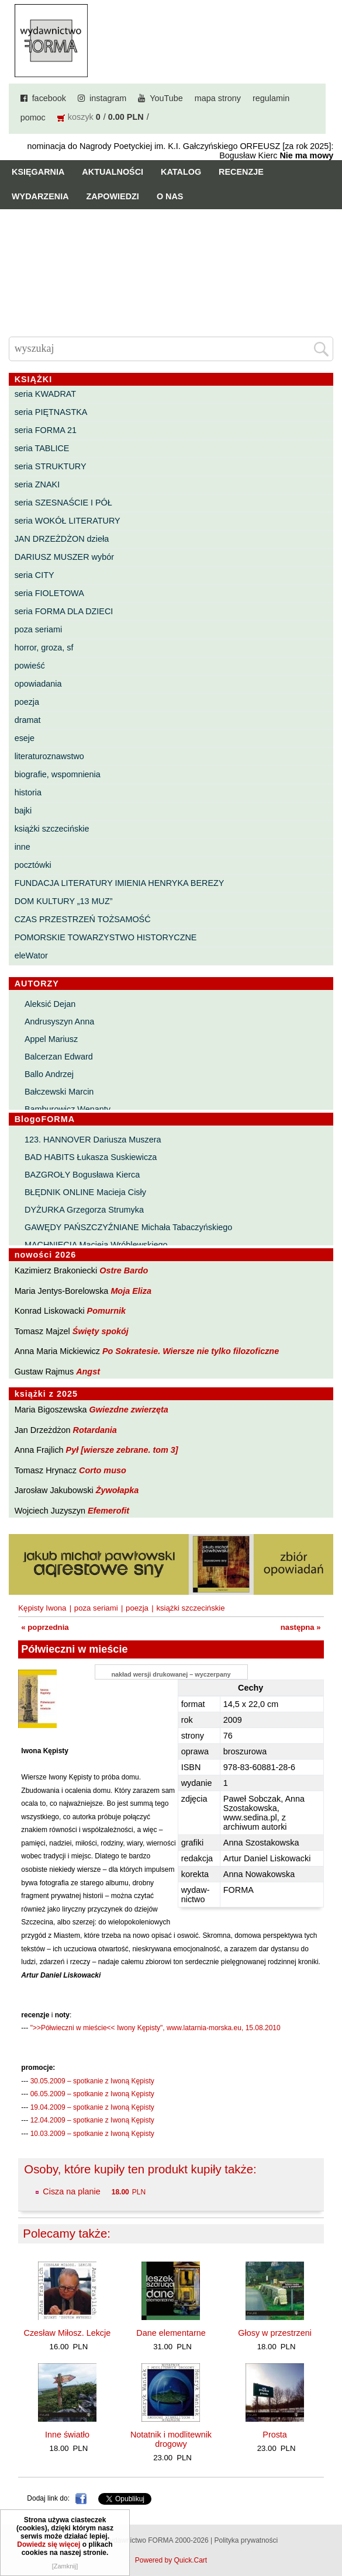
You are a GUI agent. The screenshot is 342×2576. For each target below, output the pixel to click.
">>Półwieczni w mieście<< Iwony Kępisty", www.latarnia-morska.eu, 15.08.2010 (155, 2028)
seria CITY (34, 575)
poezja (27, 702)
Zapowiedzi (113, 196)
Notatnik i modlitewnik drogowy (171, 2439)
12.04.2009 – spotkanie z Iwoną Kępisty (92, 2120)
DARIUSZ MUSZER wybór (64, 557)
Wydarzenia (40, 196)
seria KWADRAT (46, 394)
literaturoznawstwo (49, 756)
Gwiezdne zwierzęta (128, 1409)
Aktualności (112, 171)
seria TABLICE (42, 448)
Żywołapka (117, 1490)
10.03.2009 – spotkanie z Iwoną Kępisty (92, 2134)
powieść (30, 665)
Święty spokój (100, 1331)
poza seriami (39, 629)
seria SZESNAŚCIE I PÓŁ (63, 502)
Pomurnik (106, 1310)
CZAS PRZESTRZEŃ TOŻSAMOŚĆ (83, 919)
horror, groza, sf (44, 647)
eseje (24, 738)
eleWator (31, 955)
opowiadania (38, 683)
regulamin (271, 98)
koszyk (81, 117)
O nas (170, 196)
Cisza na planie (72, 2191)
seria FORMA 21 (46, 430)
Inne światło (67, 2434)
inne (22, 846)
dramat (28, 720)
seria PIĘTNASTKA (51, 412)
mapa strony (218, 98)
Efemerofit (108, 1510)
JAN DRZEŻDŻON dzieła (62, 538)
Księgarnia (38, 171)
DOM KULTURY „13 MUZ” (64, 901)
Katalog (181, 171)
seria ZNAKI (37, 484)
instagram (107, 98)
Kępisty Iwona (42, 1608)
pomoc (33, 117)
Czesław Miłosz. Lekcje (67, 2333)
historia (28, 792)
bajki (23, 810)
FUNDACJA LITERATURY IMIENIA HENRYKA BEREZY (119, 883)
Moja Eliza (130, 1291)
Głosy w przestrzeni (275, 2333)
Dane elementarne (170, 2333)
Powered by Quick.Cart (171, 2560)
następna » (301, 1627)
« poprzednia (44, 1627)
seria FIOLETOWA (49, 593)
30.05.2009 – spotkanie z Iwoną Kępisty (92, 2081)
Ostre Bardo (123, 1270)
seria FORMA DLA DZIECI (64, 611)
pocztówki (33, 865)
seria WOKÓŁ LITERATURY (67, 520)
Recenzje (241, 171)
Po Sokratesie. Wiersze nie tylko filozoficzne (190, 1351)
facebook (49, 98)
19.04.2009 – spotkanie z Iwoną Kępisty (92, 2107)
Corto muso (102, 1470)
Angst (88, 1371)
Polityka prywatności (246, 2540)
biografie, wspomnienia (58, 774)
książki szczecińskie (52, 828)
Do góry (329, 2533)
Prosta (274, 2434)
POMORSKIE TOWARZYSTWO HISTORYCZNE (106, 937)
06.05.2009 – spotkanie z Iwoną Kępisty (92, 2094)
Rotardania (95, 1430)
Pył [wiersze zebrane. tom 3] (122, 1450)
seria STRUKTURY (51, 466)
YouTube (166, 98)
